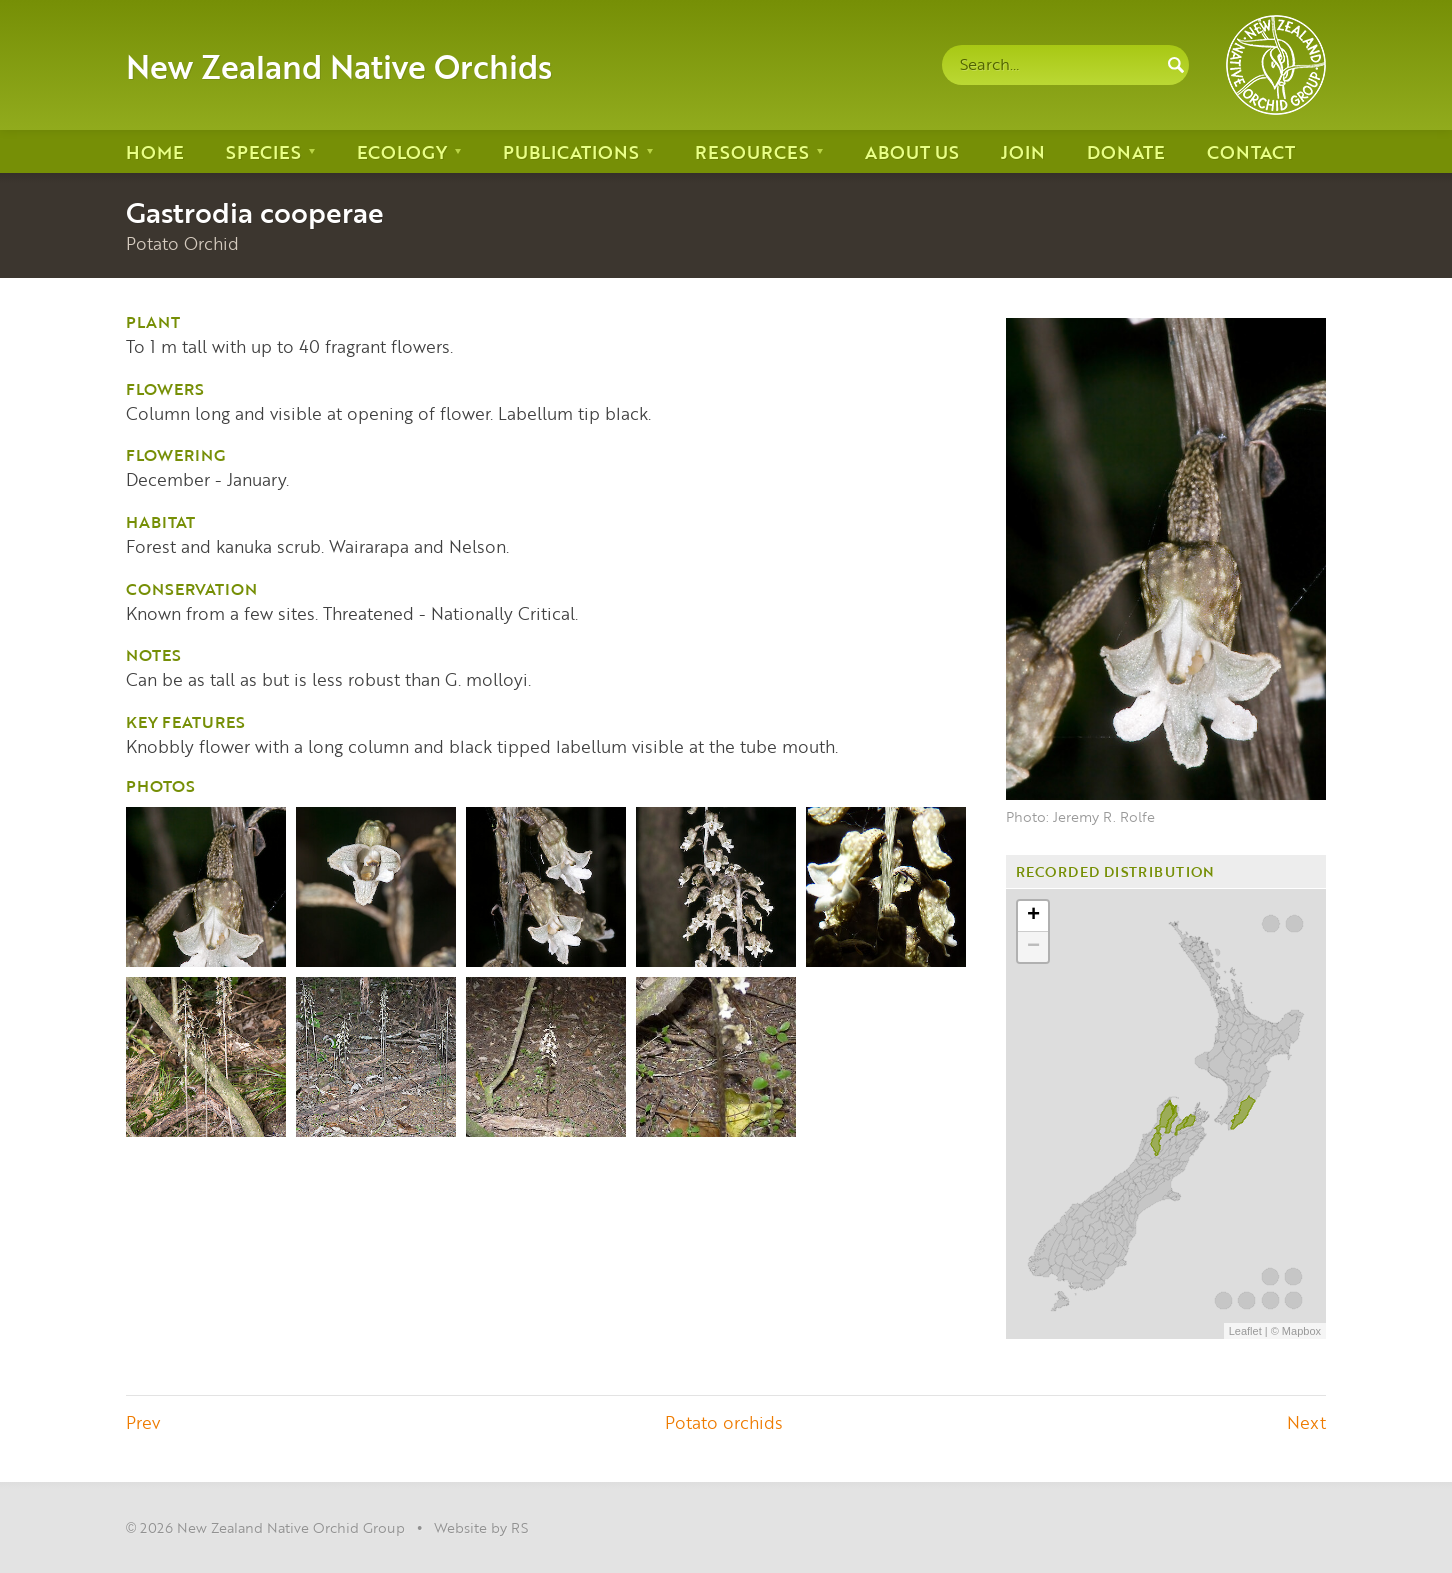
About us (912, 151)
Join (1023, 151)
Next (1306, 1422)
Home (155, 151)
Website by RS (481, 1527)
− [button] (1033, 947)
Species (263, 151)
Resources (752, 151)
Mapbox (1301, 1331)
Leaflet (1245, 1331)
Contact (1251, 151)
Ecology (402, 151)
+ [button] (1033, 916)
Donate (1126, 151)
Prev (143, 1422)
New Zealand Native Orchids (339, 65)
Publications (571, 151)
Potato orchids (724, 1422)
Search (1176, 65)
